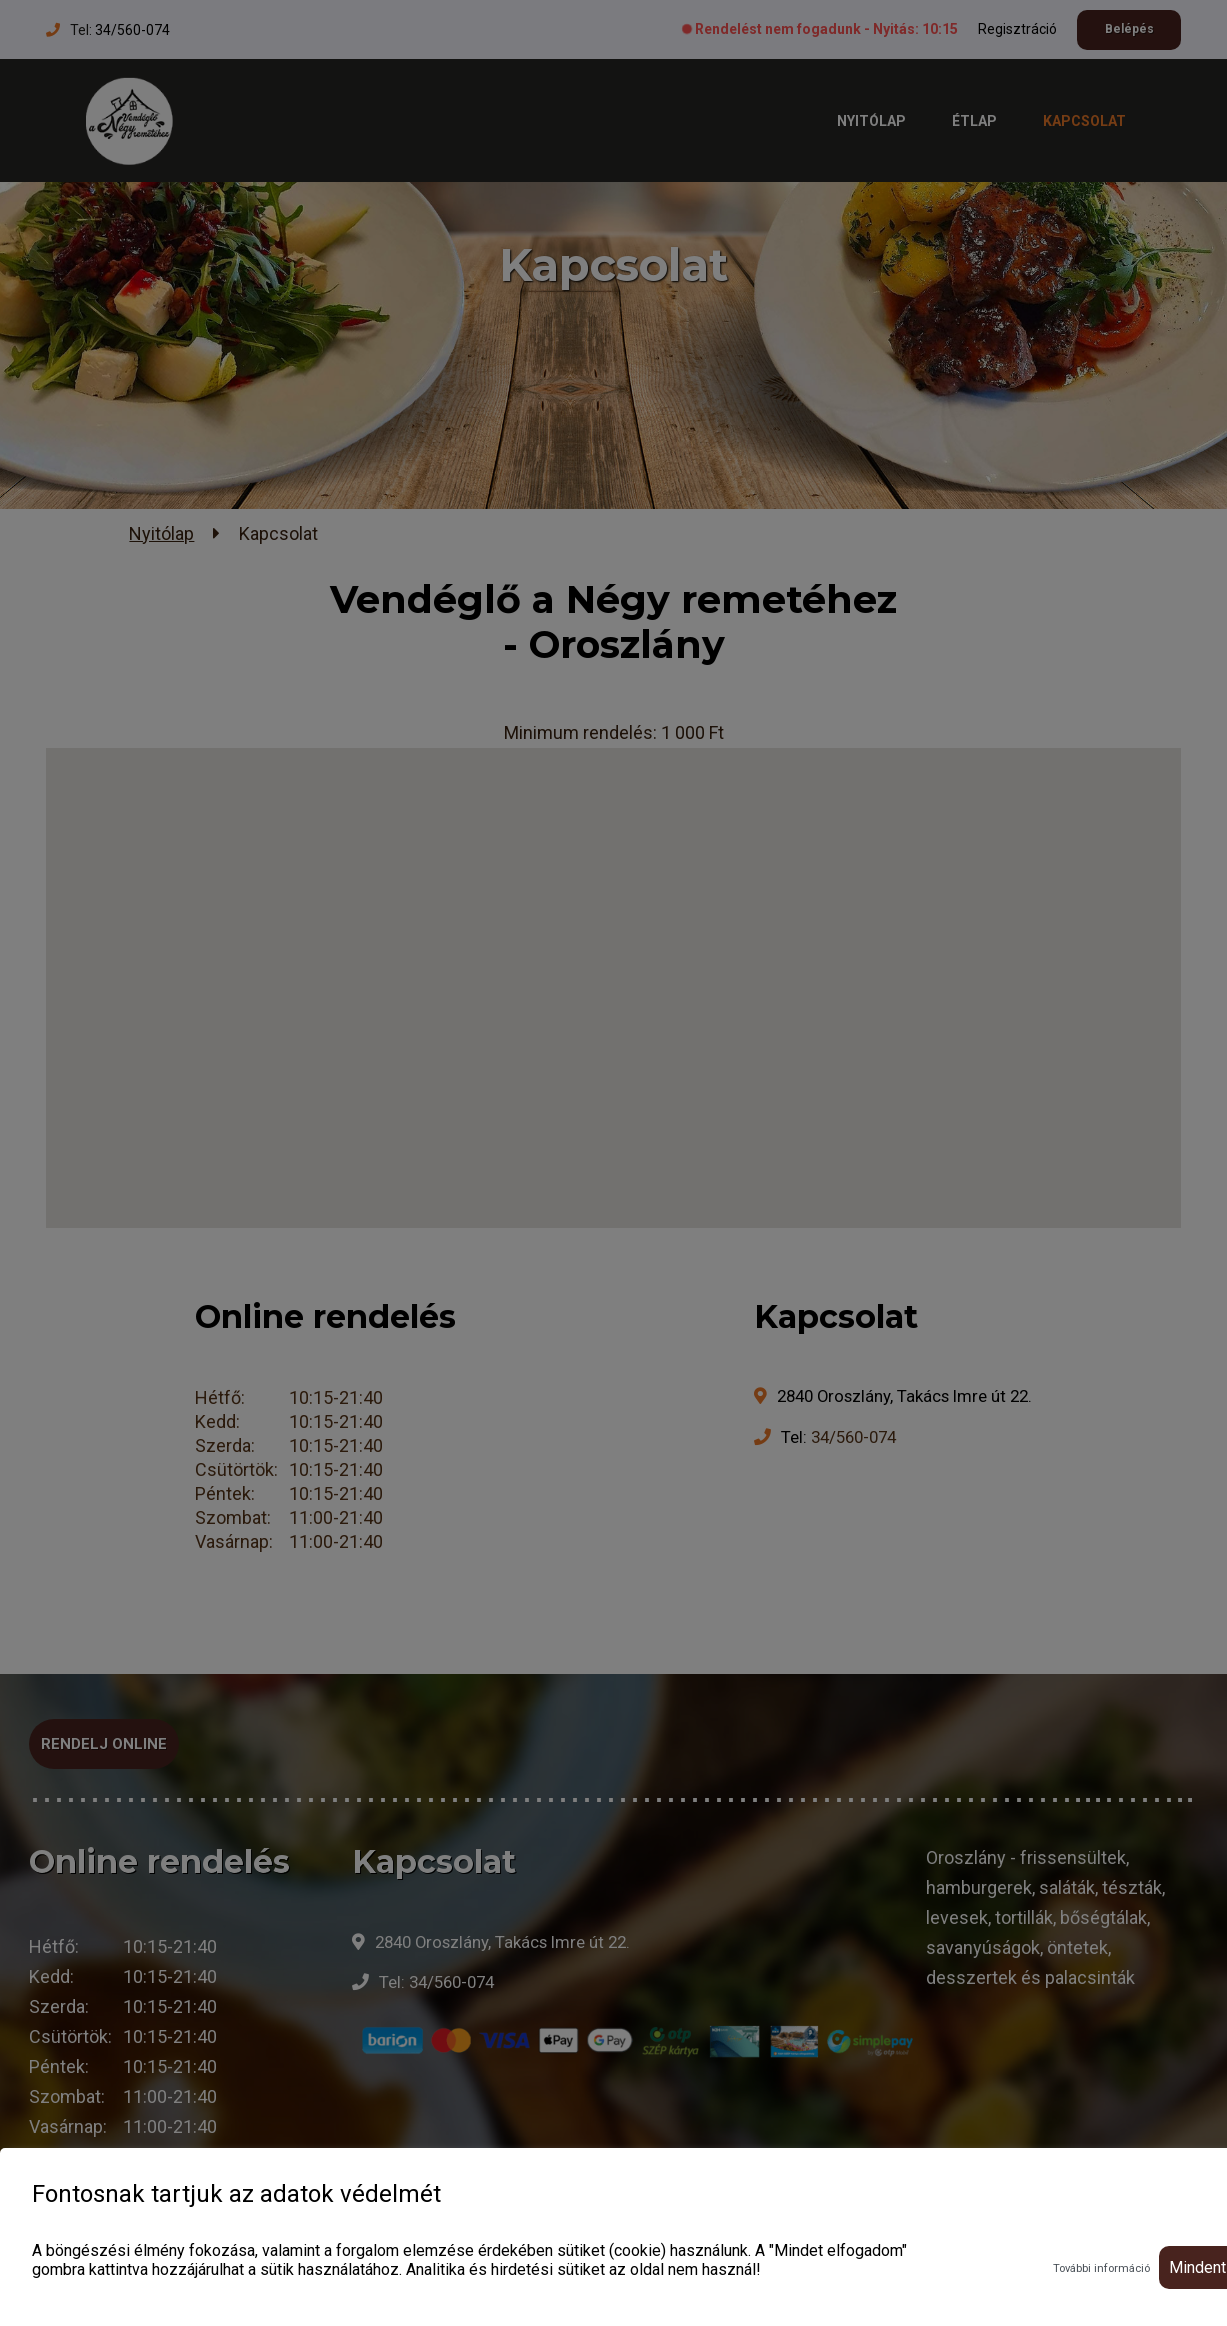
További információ (1101, 2268)
